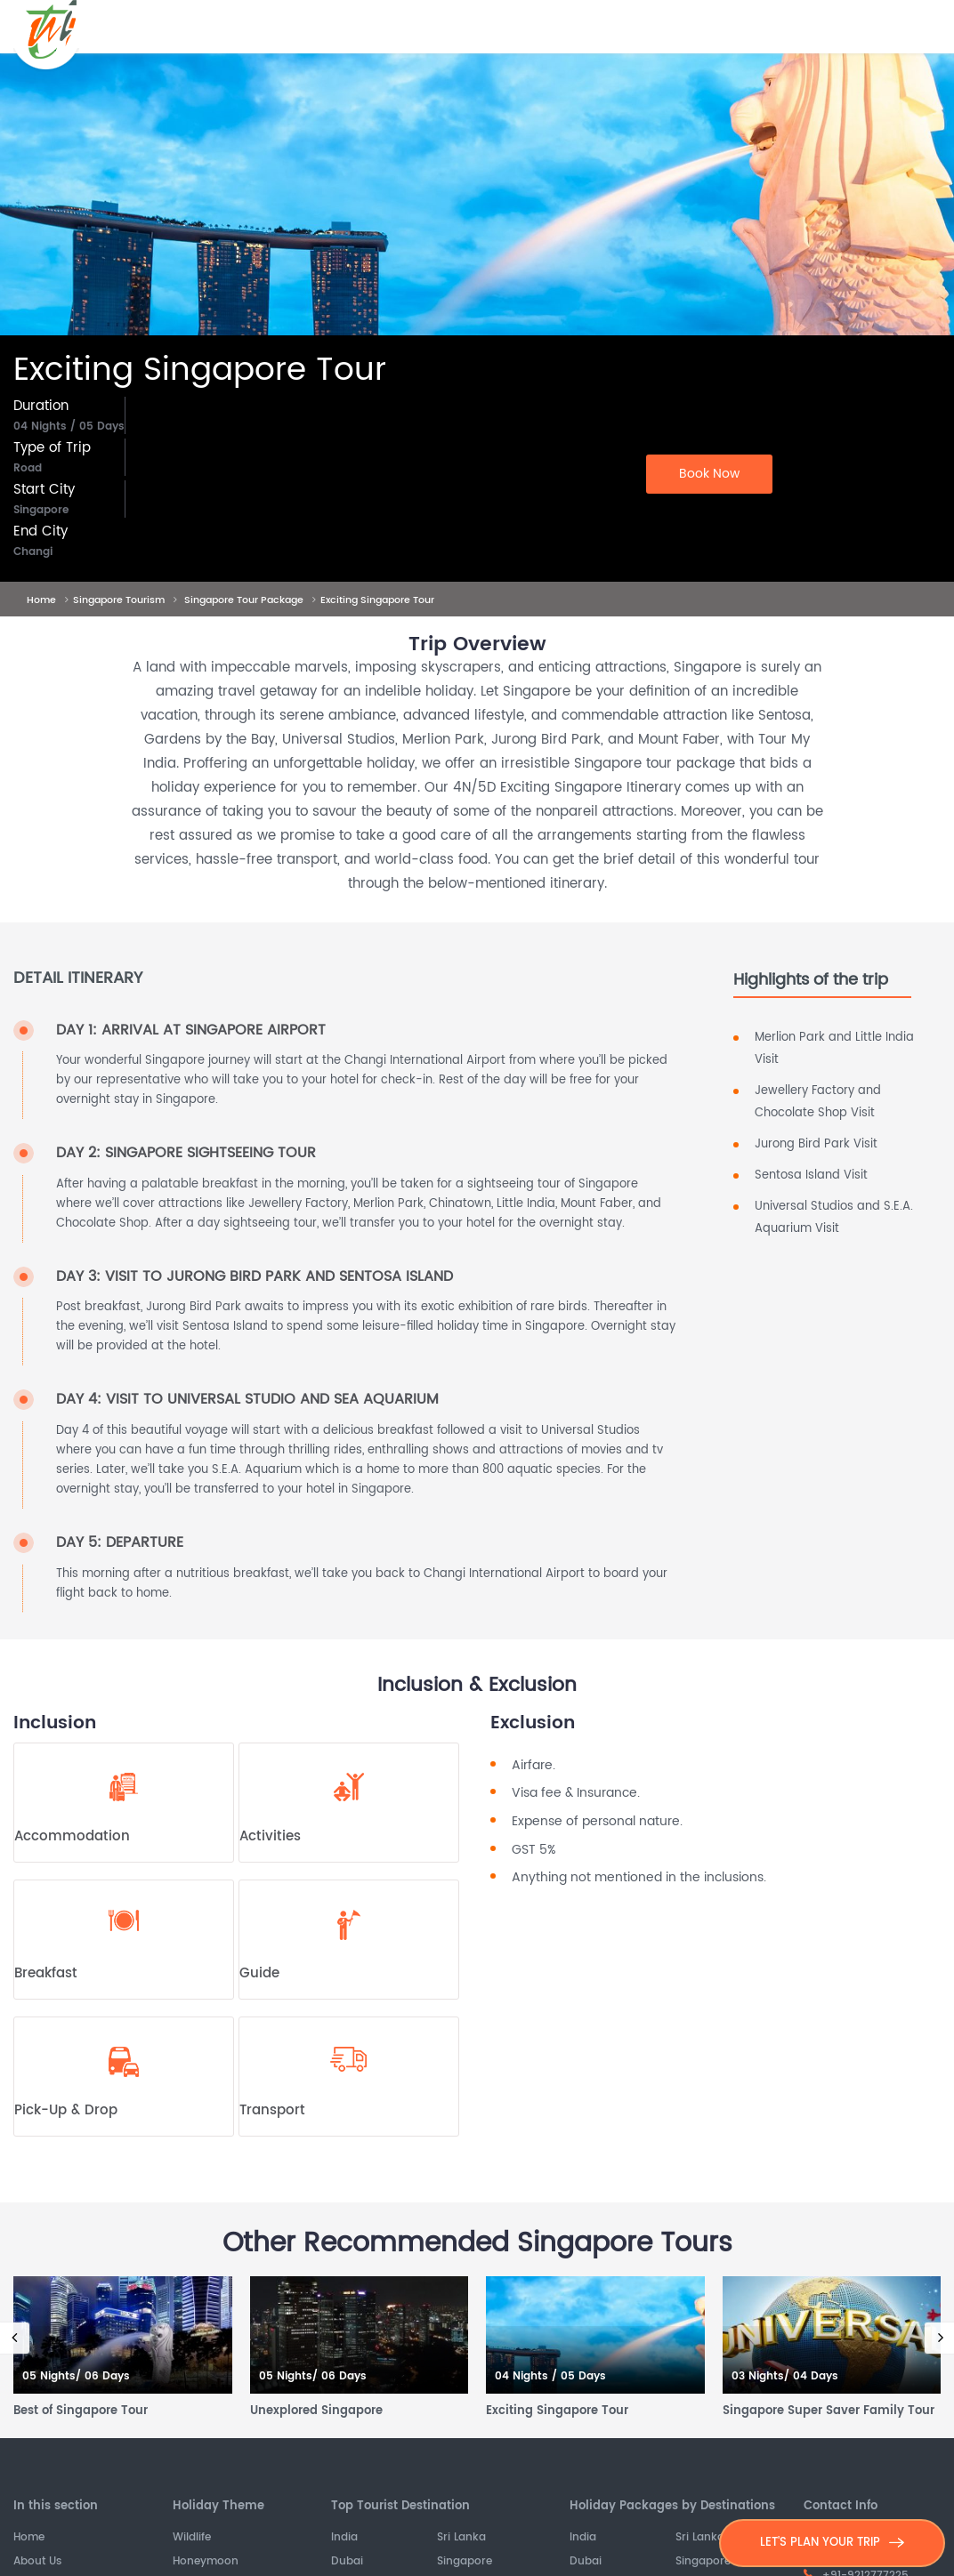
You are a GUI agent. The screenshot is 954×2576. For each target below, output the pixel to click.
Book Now (709, 473)
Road (27, 469)
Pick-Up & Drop (65, 2111)
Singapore (41, 510)
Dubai (347, 2562)
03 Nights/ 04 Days (785, 2377)
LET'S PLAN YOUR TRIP (832, 2542)
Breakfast (45, 1974)
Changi (33, 552)
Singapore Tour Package (243, 600)
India (344, 2538)
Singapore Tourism (119, 600)
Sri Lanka (461, 2538)
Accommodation (72, 1837)
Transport (272, 2111)
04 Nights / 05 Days (69, 427)
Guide (259, 1974)
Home (41, 600)
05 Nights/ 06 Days (76, 2377)
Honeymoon (205, 2562)
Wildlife (192, 2538)
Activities (270, 1837)
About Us (37, 2562)
